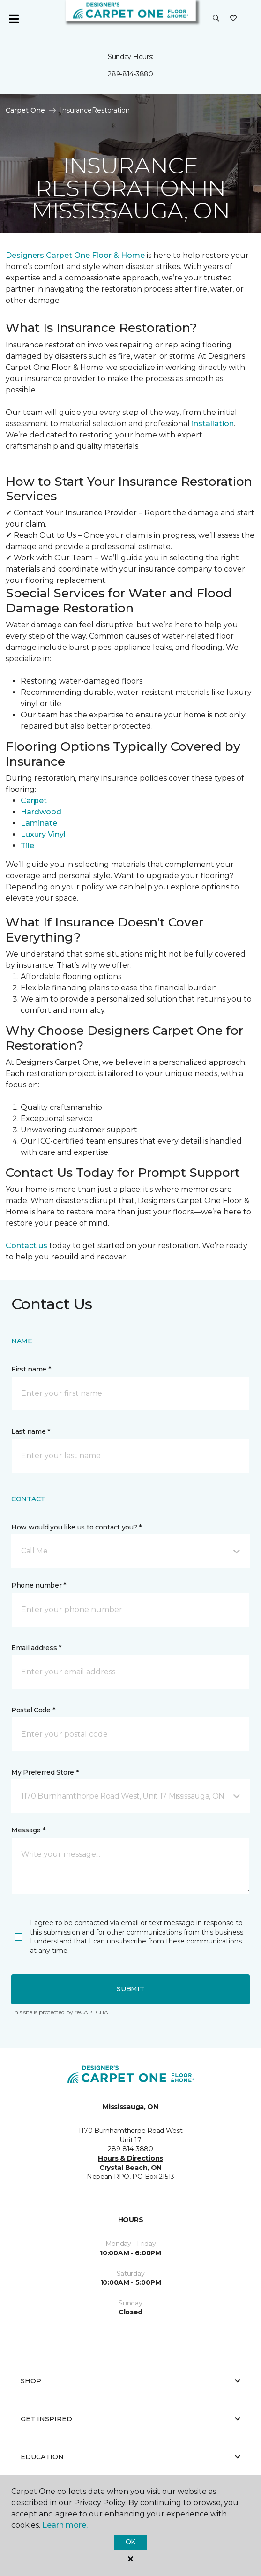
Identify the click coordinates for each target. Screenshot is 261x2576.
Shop (130, 2381)
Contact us (26, 1245)
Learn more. (65, 2525)
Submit (130, 1989)
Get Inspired (130, 2419)
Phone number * (38, 1585)
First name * (31, 1369)
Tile (27, 845)
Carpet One (25, 110)
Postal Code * (33, 1710)
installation (212, 423)
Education (130, 2457)
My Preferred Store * (44, 1772)
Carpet (34, 800)
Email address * (36, 1647)
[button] (216, 18)
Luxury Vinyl (43, 834)
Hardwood (41, 811)
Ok (130, 2542)
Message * (28, 1830)
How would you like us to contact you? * (76, 1527)
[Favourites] (233, 18)
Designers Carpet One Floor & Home (75, 255)
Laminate (39, 823)
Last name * (30, 1431)
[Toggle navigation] (13, 19)
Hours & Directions (130, 2158)
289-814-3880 (130, 74)
